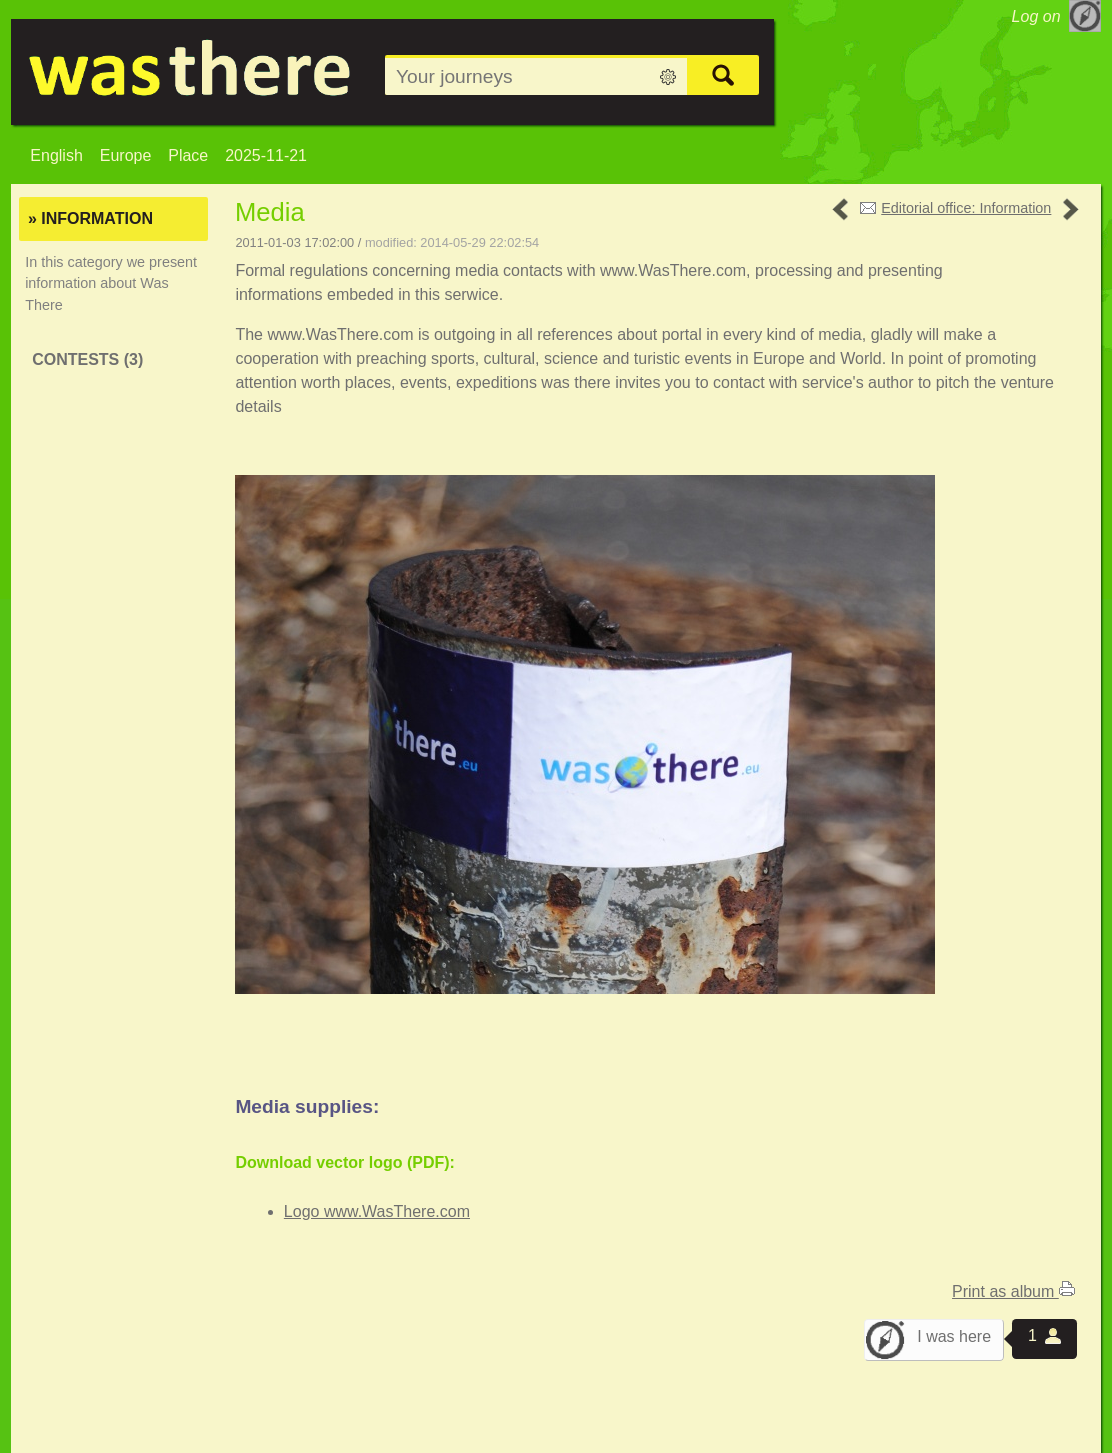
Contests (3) (87, 359)
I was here (954, 1336)
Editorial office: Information (966, 208)
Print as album (1013, 1291)
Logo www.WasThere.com (377, 1211)
